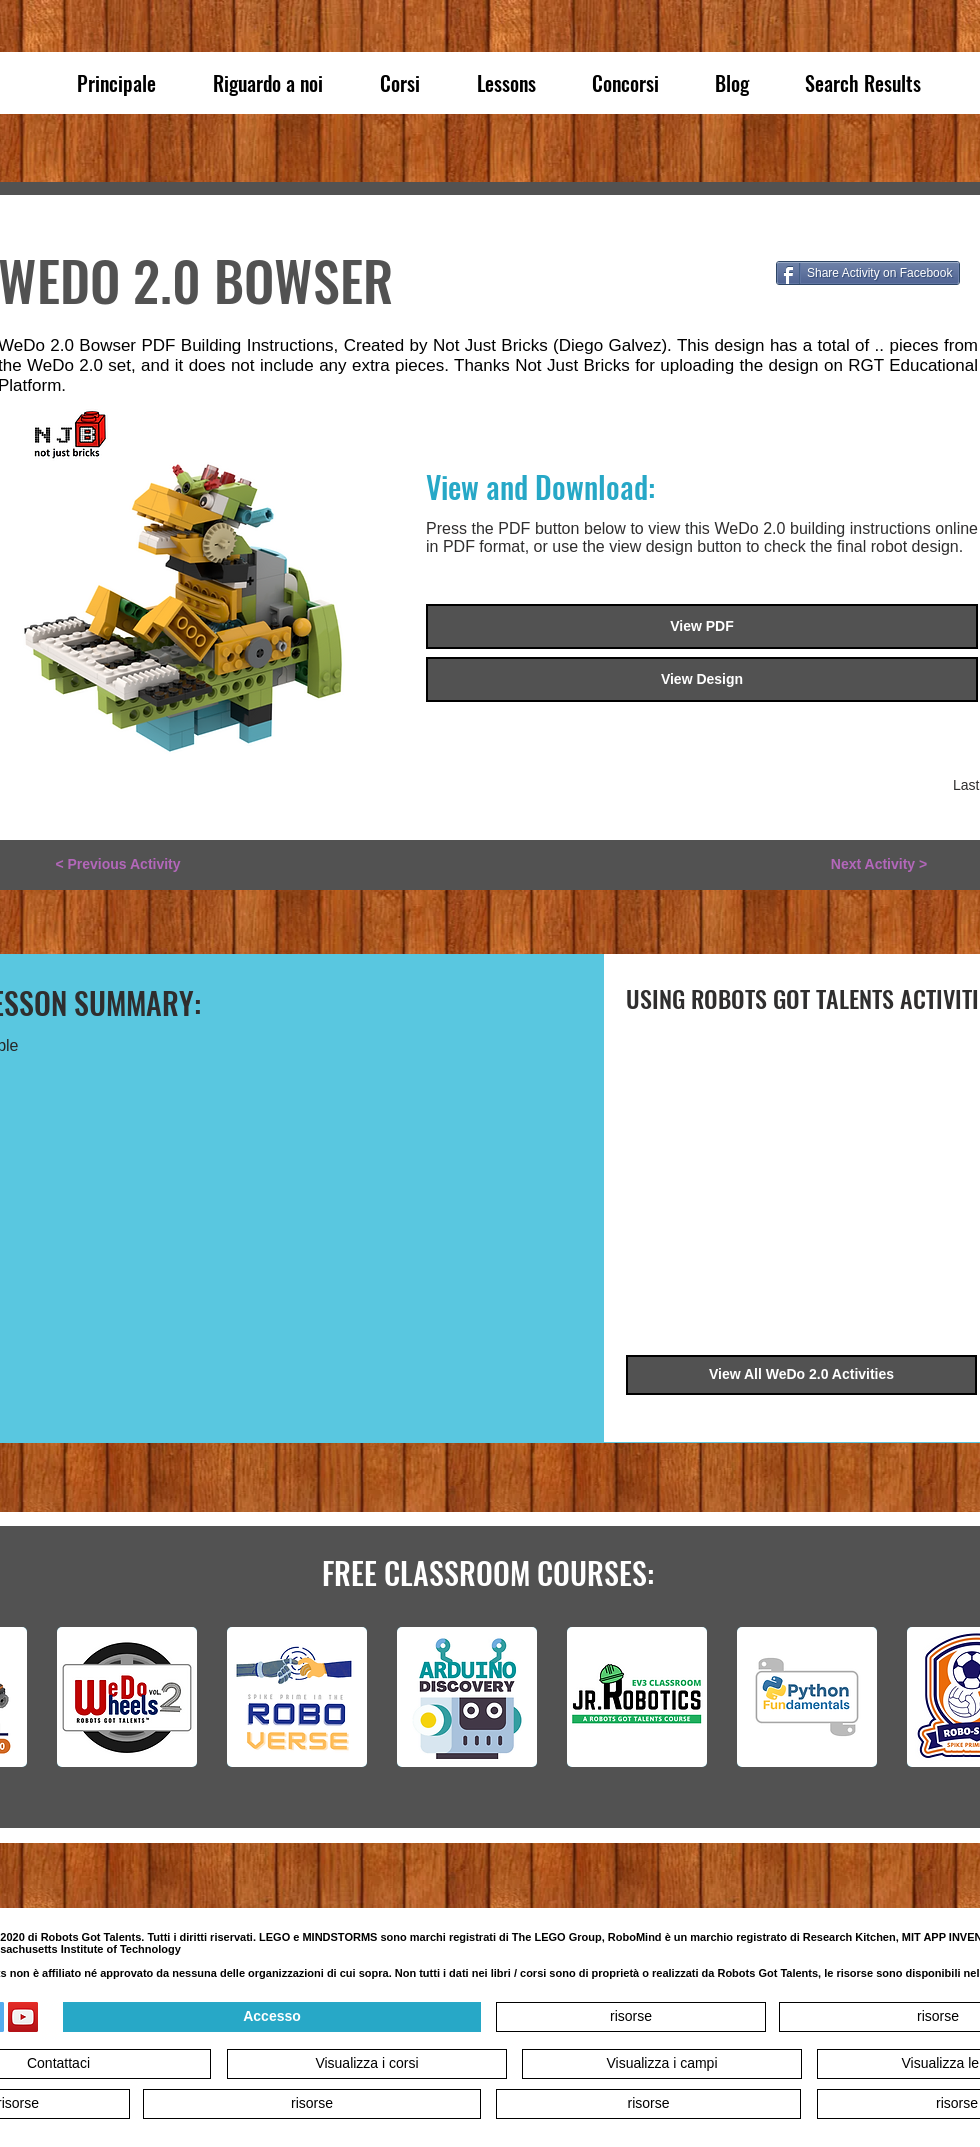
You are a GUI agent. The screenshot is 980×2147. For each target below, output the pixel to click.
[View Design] (702, 679)
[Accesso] (272, 2017)
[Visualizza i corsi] (367, 2064)
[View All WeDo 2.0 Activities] (801, 1375)
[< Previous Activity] (118, 865)
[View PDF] (702, 626)
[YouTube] (23, 2017)
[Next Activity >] (879, 865)
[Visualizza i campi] (662, 2064)
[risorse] (631, 2017)
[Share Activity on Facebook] (868, 273)
